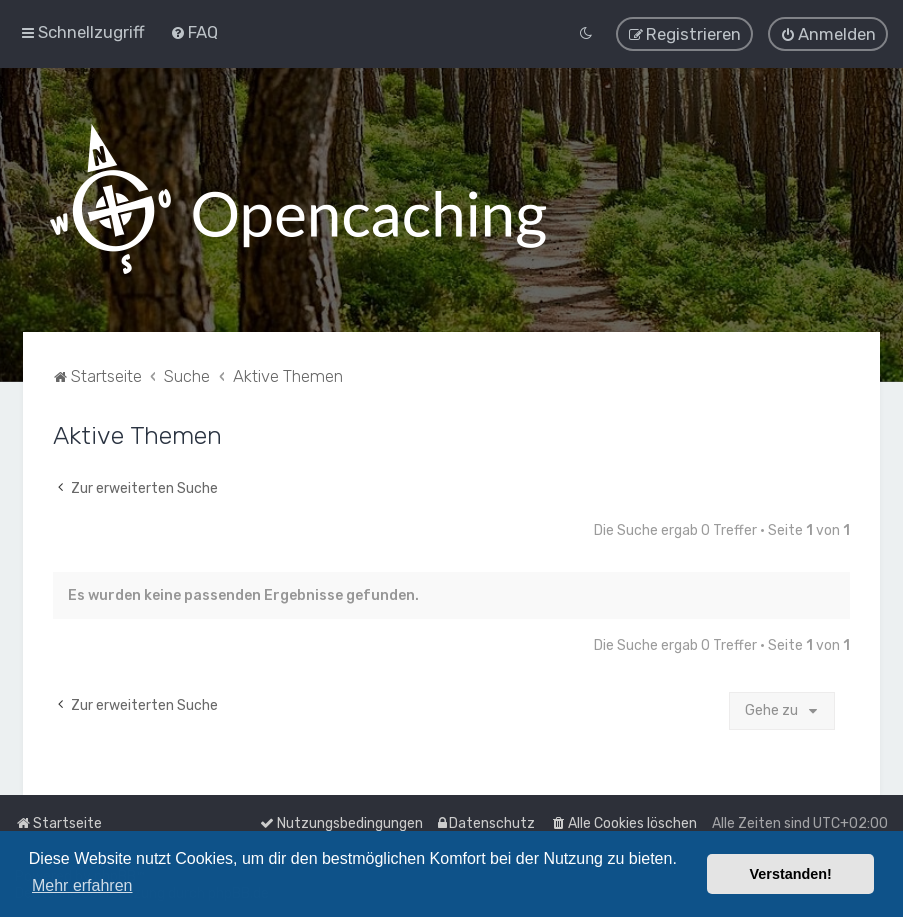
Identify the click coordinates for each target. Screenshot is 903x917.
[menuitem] (194, 32)
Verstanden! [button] (791, 874)
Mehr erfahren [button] (82, 885)
